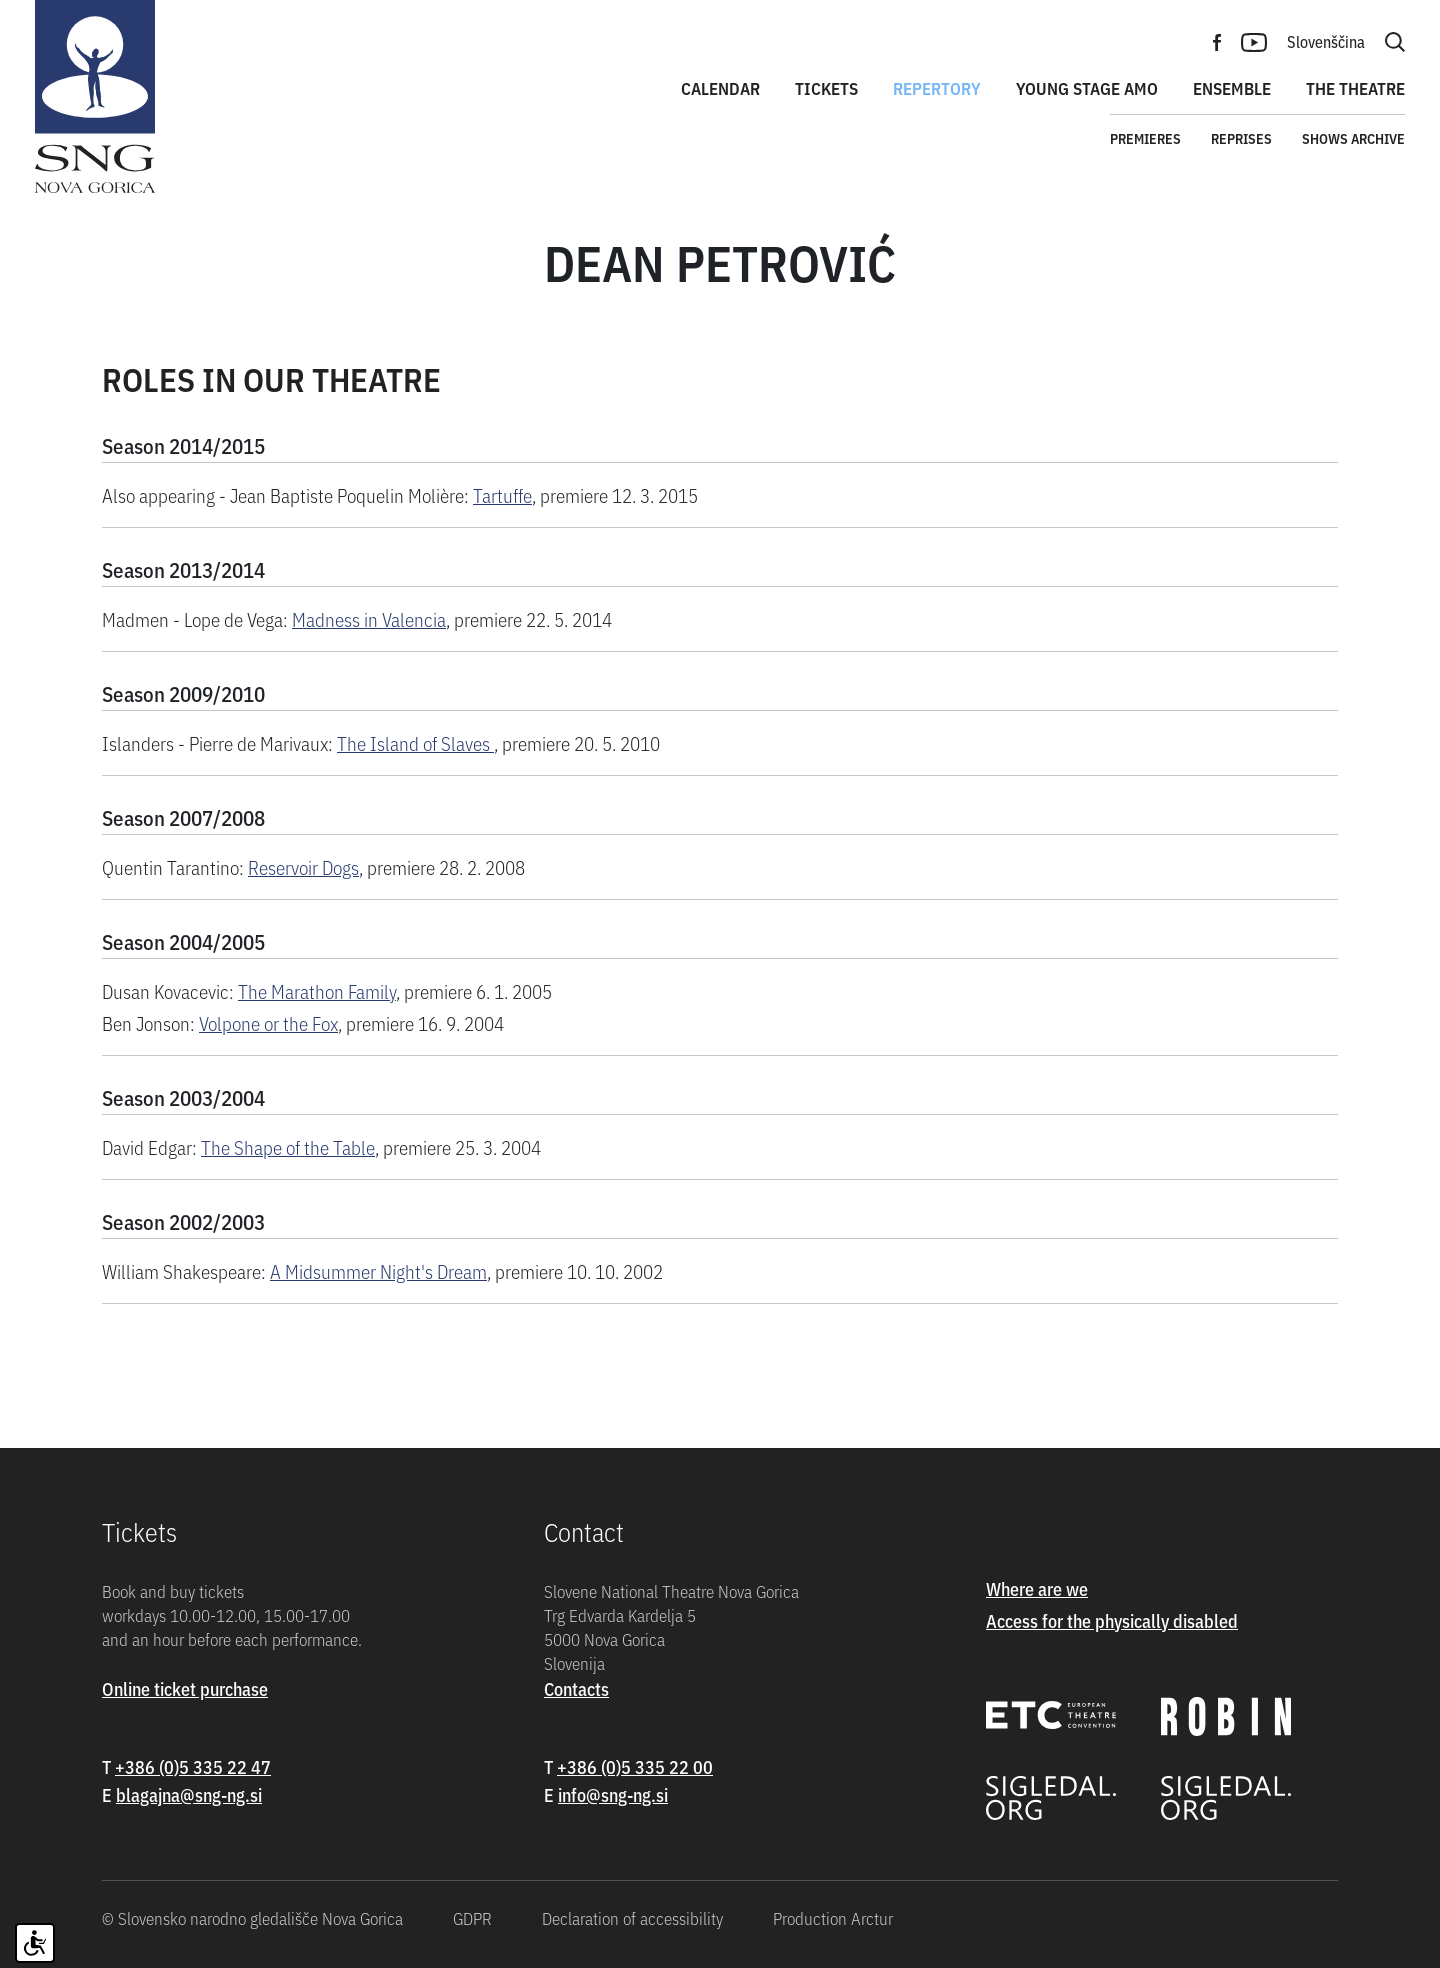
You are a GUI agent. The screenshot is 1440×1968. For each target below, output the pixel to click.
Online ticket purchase (185, 1688)
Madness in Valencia (369, 618)
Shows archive (1353, 138)
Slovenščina (1326, 41)
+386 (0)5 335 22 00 (635, 1766)
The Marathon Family (317, 990)
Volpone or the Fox (268, 1022)
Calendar (720, 88)
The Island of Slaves (415, 742)
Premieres (1145, 138)
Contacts (576, 1688)
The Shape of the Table (288, 1146)
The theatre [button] (1355, 88)
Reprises (1241, 138)
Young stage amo (1087, 88)
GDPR (472, 1918)
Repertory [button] (937, 88)
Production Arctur (833, 1918)
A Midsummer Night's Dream (378, 1270)
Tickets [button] (826, 88)
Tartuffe (502, 494)
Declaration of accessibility (632, 1918)
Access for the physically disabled (1112, 1620)
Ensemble (1232, 88)
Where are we (1037, 1588)
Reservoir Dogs (303, 866)
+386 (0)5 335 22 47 (193, 1766)
